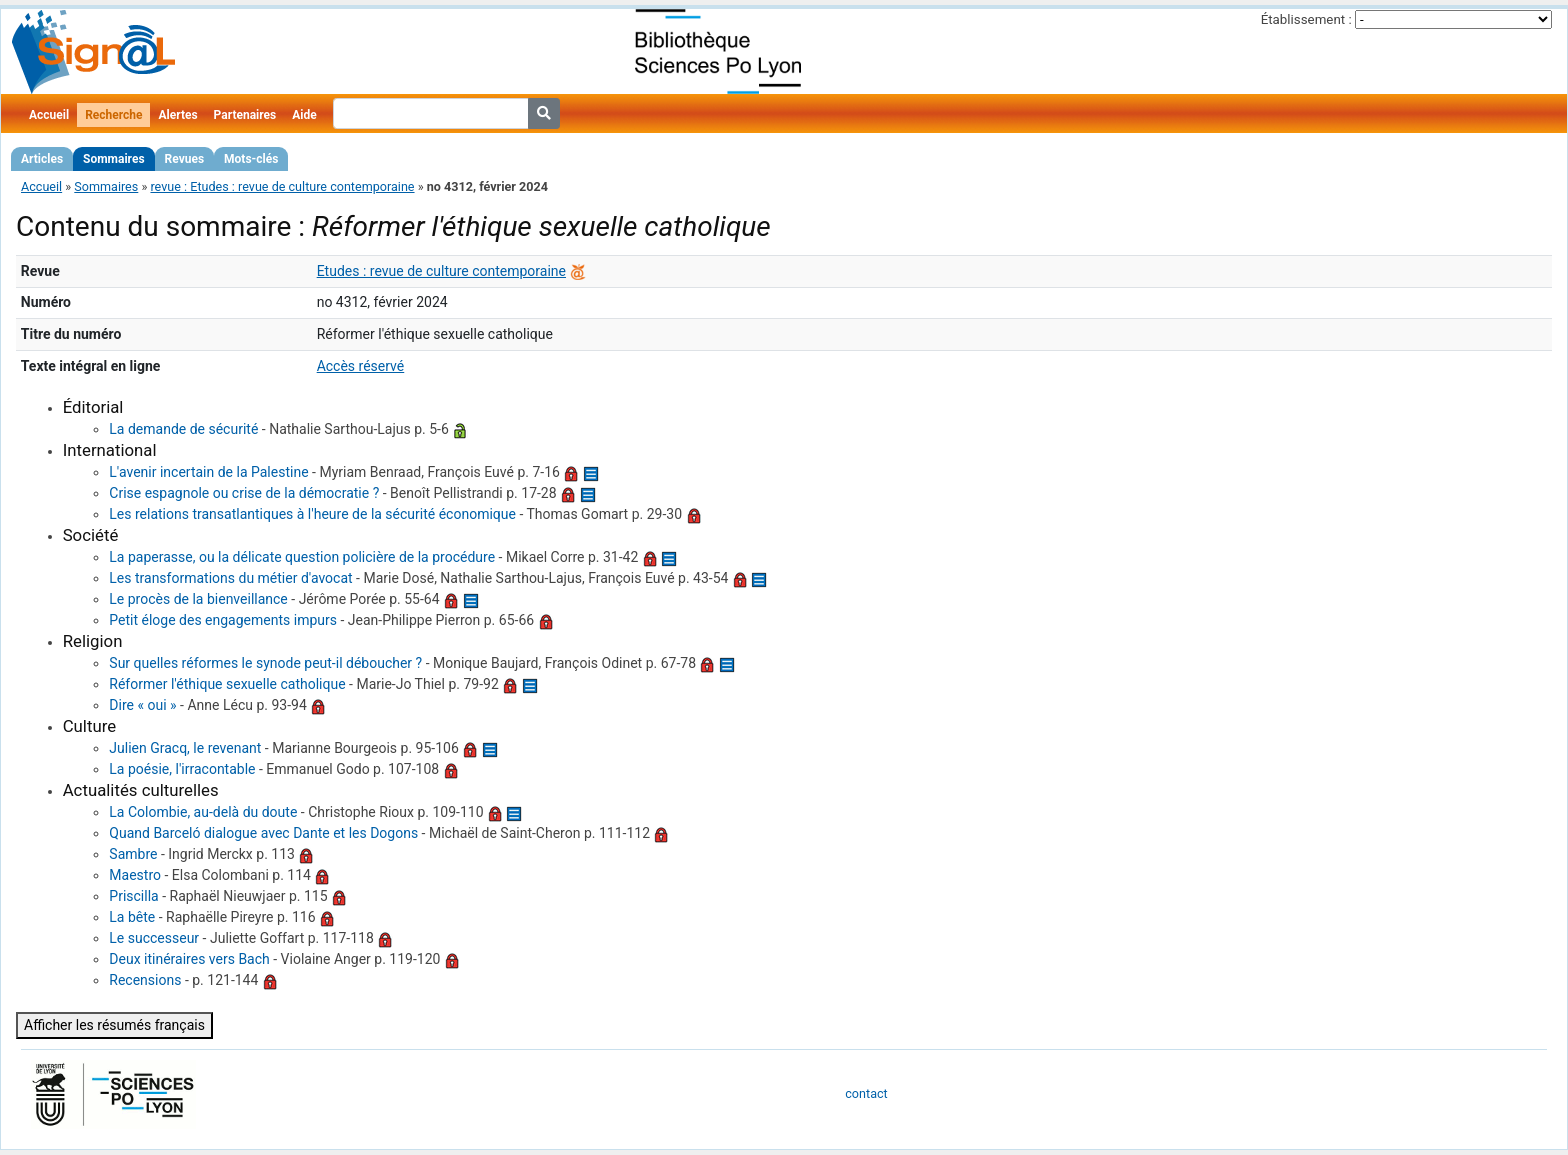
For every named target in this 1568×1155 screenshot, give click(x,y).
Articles (42, 159)
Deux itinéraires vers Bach (189, 959)
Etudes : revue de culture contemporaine (441, 271)
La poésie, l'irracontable (182, 769)
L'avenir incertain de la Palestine (208, 472)
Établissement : (1306, 19)
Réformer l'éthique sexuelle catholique (227, 684)
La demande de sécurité (183, 429)
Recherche (113, 115)
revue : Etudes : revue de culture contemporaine (282, 186)
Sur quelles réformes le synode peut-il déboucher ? (265, 663)
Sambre (133, 854)
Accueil (49, 115)
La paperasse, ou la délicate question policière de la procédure (302, 557)
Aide (304, 115)
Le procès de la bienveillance (198, 599)
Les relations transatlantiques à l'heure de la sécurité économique (312, 514)
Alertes (177, 115)
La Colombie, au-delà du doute (203, 812)
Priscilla (133, 896)
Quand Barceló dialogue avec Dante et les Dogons (263, 833)
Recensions (145, 980)
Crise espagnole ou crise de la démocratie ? (244, 493)
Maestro (135, 875)
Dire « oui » (142, 705)
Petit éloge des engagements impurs (223, 620)
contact (866, 1093)
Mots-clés (251, 159)
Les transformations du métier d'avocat (230, 578)
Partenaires (245, 115)
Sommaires (113, 159)
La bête (132, 917)
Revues (185, 159)
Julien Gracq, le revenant (185, 748)
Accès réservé (361, 366)
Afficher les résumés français (114, 1025)
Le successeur (154, 938)
